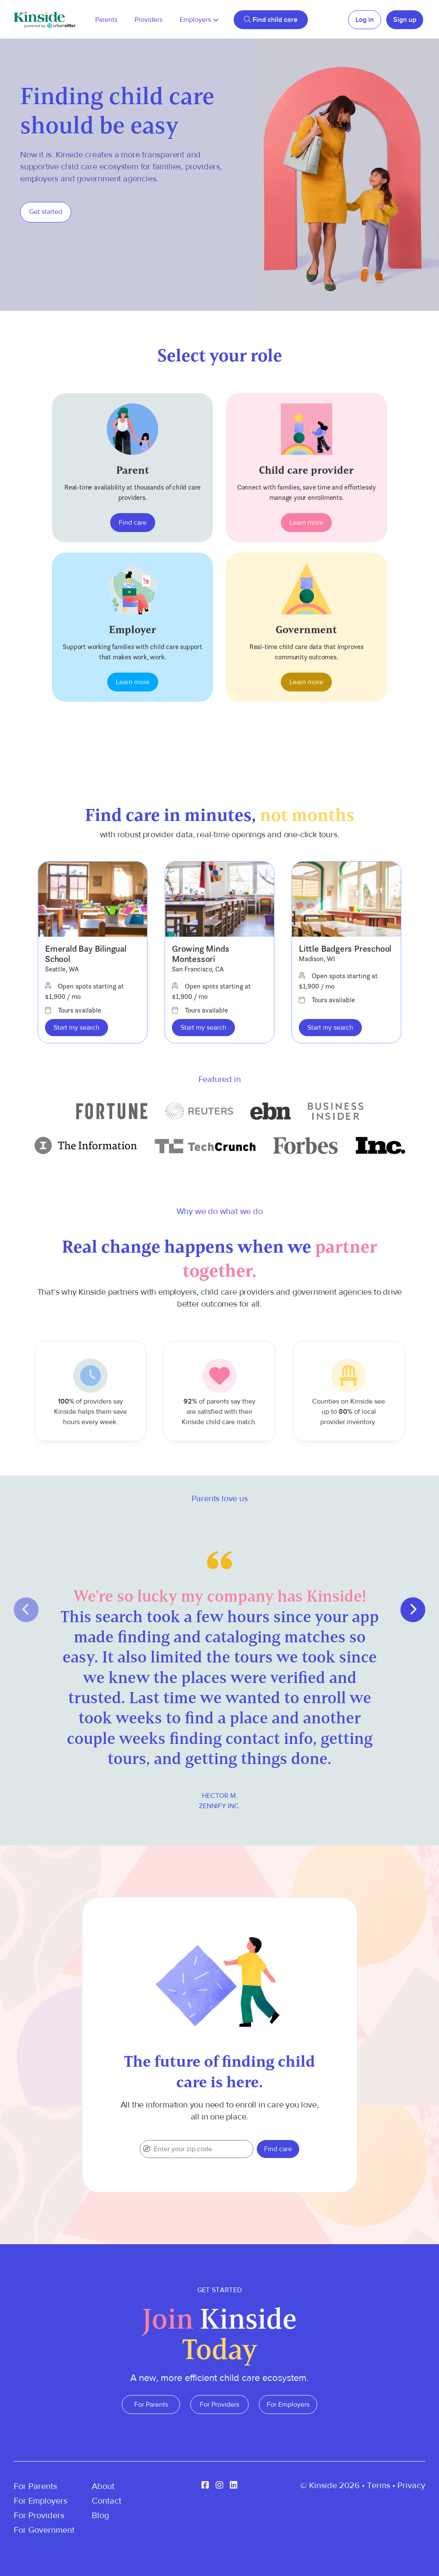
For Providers (219, 2404)
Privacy (411, 2485)
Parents (106, 19)
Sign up (404, 19)
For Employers (288, 2404)
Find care (133, 522)
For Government (44, 2530)
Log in (364, 19)
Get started (45, 211)
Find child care (271, 19)
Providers (148, 19)
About (103, 2486)
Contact (106, 2500)
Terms (378, 2485)
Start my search (76, 1027)
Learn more (306, 522)
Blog (100, 2515)
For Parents (151, 2404)
